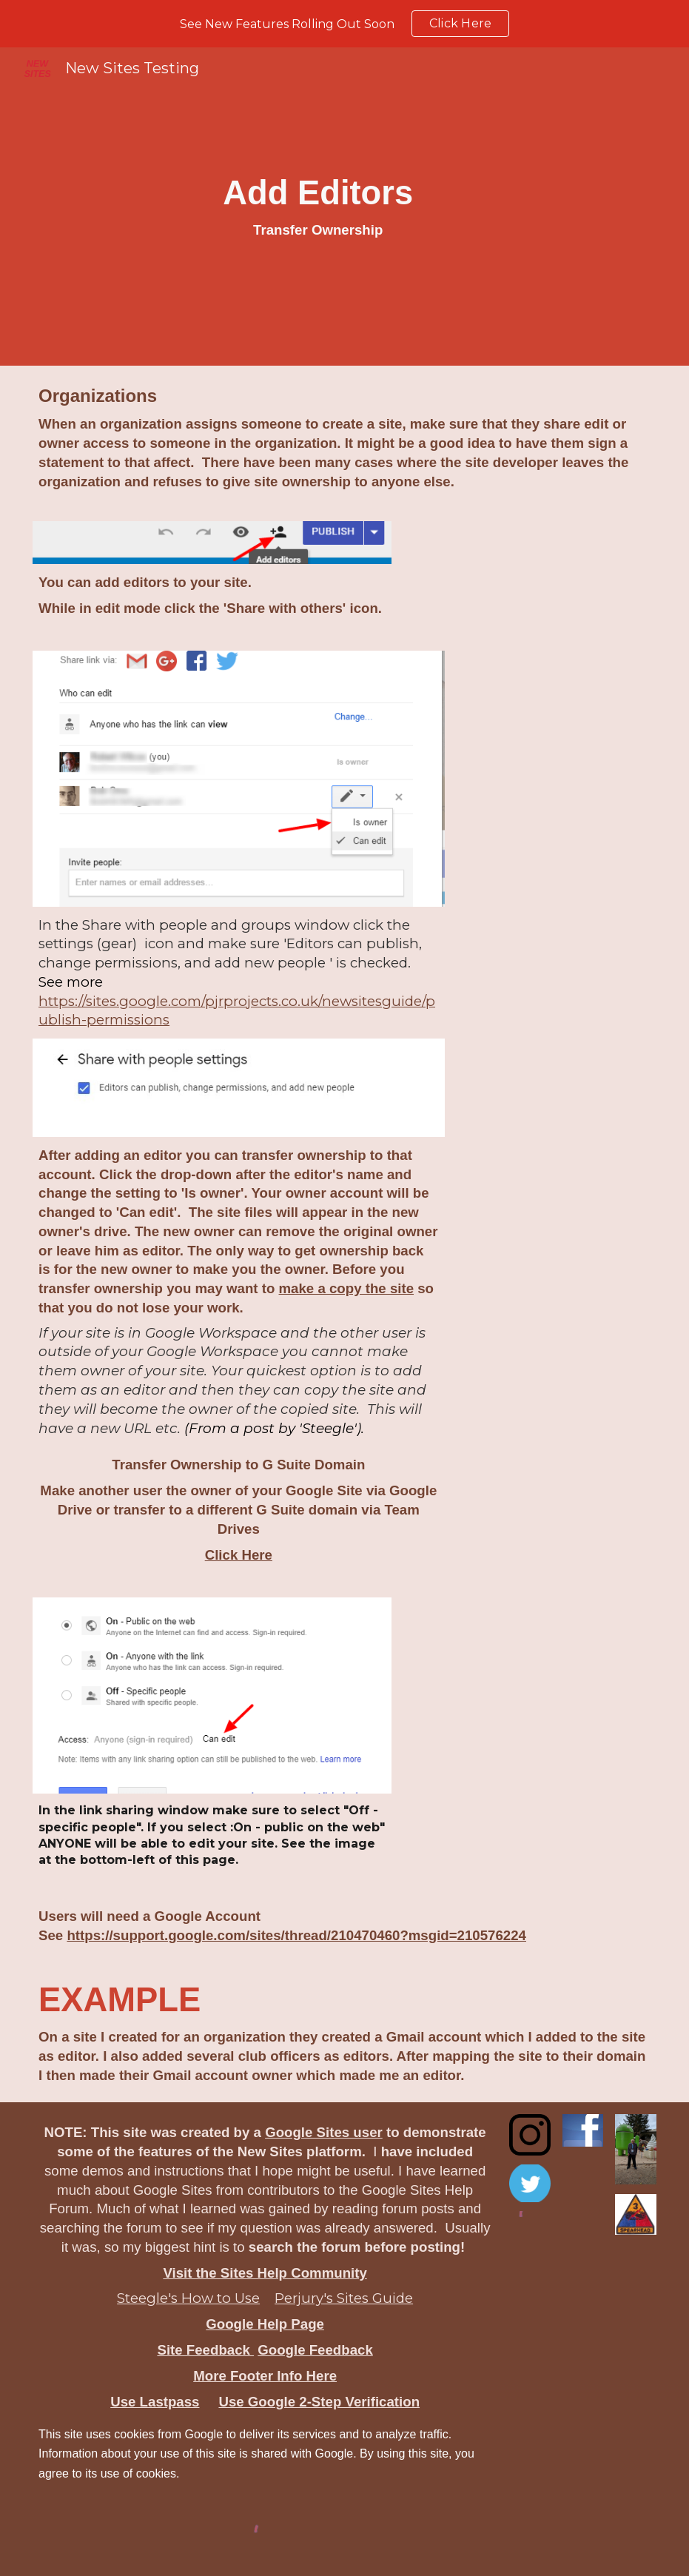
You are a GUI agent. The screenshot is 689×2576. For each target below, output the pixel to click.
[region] (344, 23)
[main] (318, 206)
